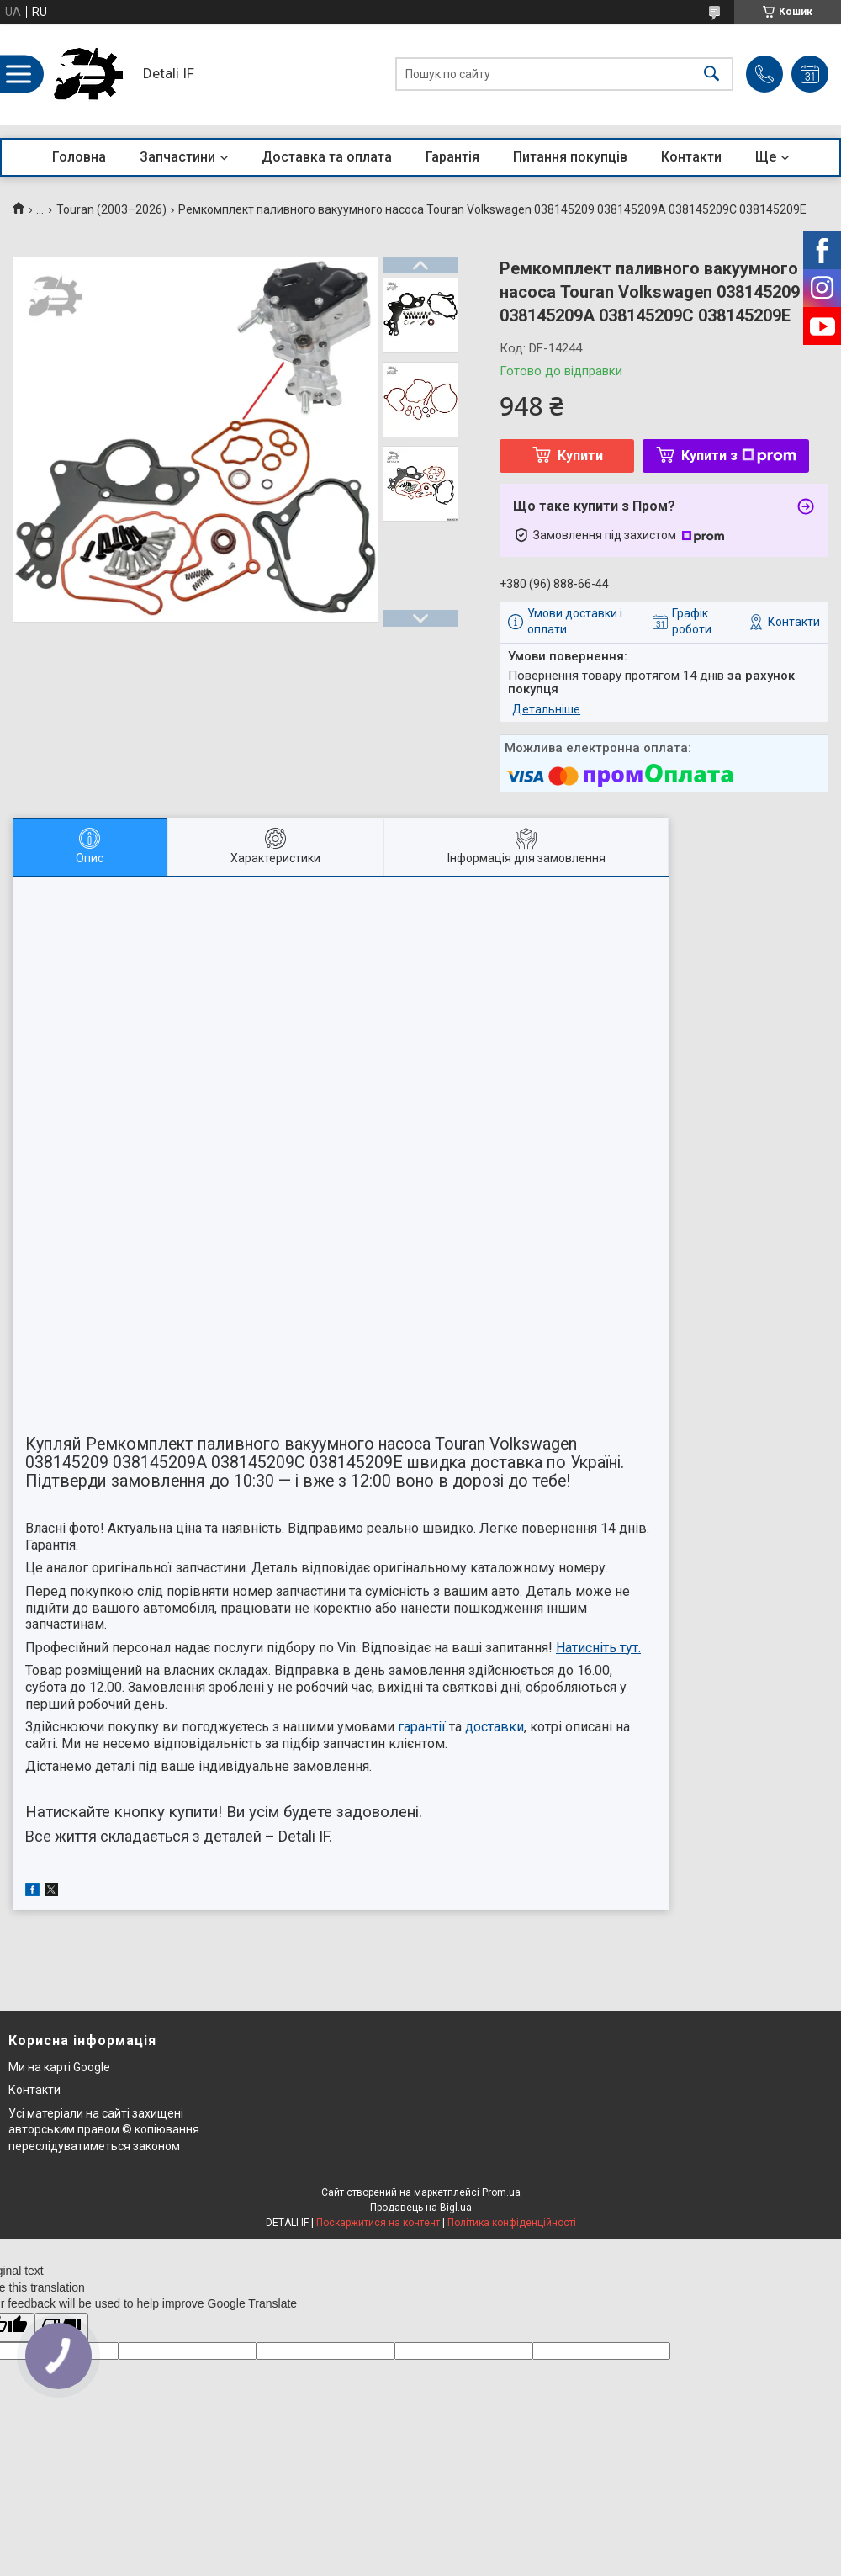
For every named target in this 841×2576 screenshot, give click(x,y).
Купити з (738, 456)
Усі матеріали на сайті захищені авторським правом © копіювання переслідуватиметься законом (103, 2130)
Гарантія (452, 157)
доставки (494, 1727)
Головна (79, 157)
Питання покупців (570, 157)
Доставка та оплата (327, 157)
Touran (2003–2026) (111, 209)
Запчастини (177, 157)
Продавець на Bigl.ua (421, 2207)
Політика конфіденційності (511, 2223)
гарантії (422, 1727)
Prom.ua (501, 2192)
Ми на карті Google (59, 2067)
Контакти (691, 157)
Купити (580, 456)
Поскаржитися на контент (378, 2223)
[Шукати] (711, 74)
